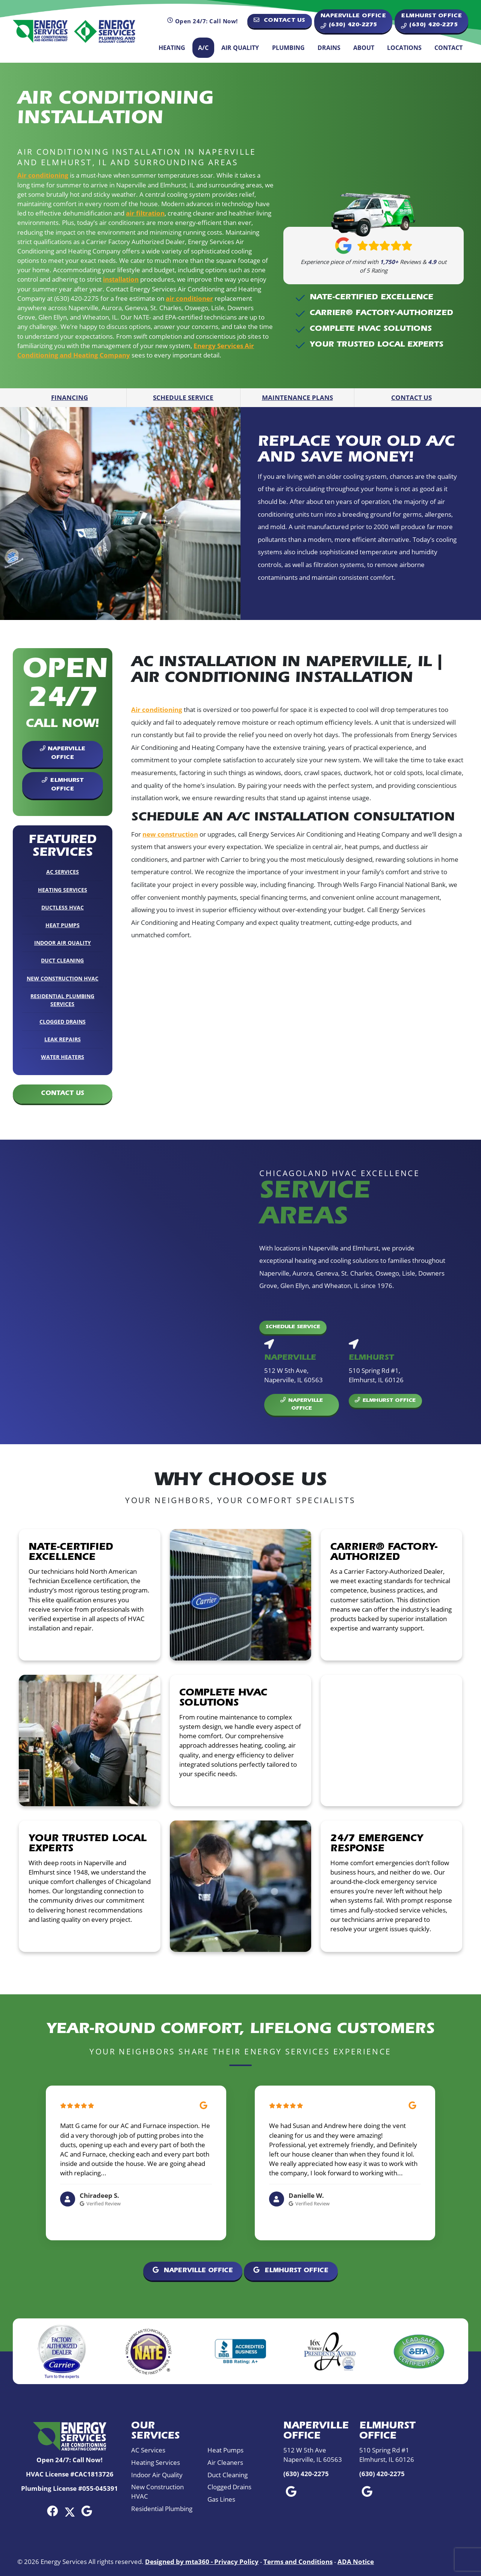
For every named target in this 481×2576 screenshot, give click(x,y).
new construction (170, 834)
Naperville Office (62, 753)
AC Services (62, 871)
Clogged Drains (62, 1021)
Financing (69, 397)
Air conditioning (42, 175)
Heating (172, 48)
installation (121, 279)
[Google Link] (86, 2510)
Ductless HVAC (62, 907)
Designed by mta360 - (179, 2561)
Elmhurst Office (62, 784)
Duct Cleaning (62, 960)
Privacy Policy (236, 2561)
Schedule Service (183, 397)
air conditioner (189, 298)
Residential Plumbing (161, 2508)
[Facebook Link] (52, 2510)
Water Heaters (62, 1056)
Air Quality (240, 48)
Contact (448, 48)
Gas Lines (221, 2499)
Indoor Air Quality (62, 942)
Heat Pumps (62, 925)
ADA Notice (355, 2561)
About (363, 48)
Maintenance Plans (297, 397)
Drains (329, 48)
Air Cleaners (225, 2462)
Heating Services (62, 889)
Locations (404, 48)
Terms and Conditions (298, 2561)
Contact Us (280, 20)
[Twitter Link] (69, 2510)
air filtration (145, 213)
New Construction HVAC (62, 978)
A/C (203, 48)
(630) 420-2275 (306, 2473)
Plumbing (288, 48)
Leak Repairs (62, 1039)
